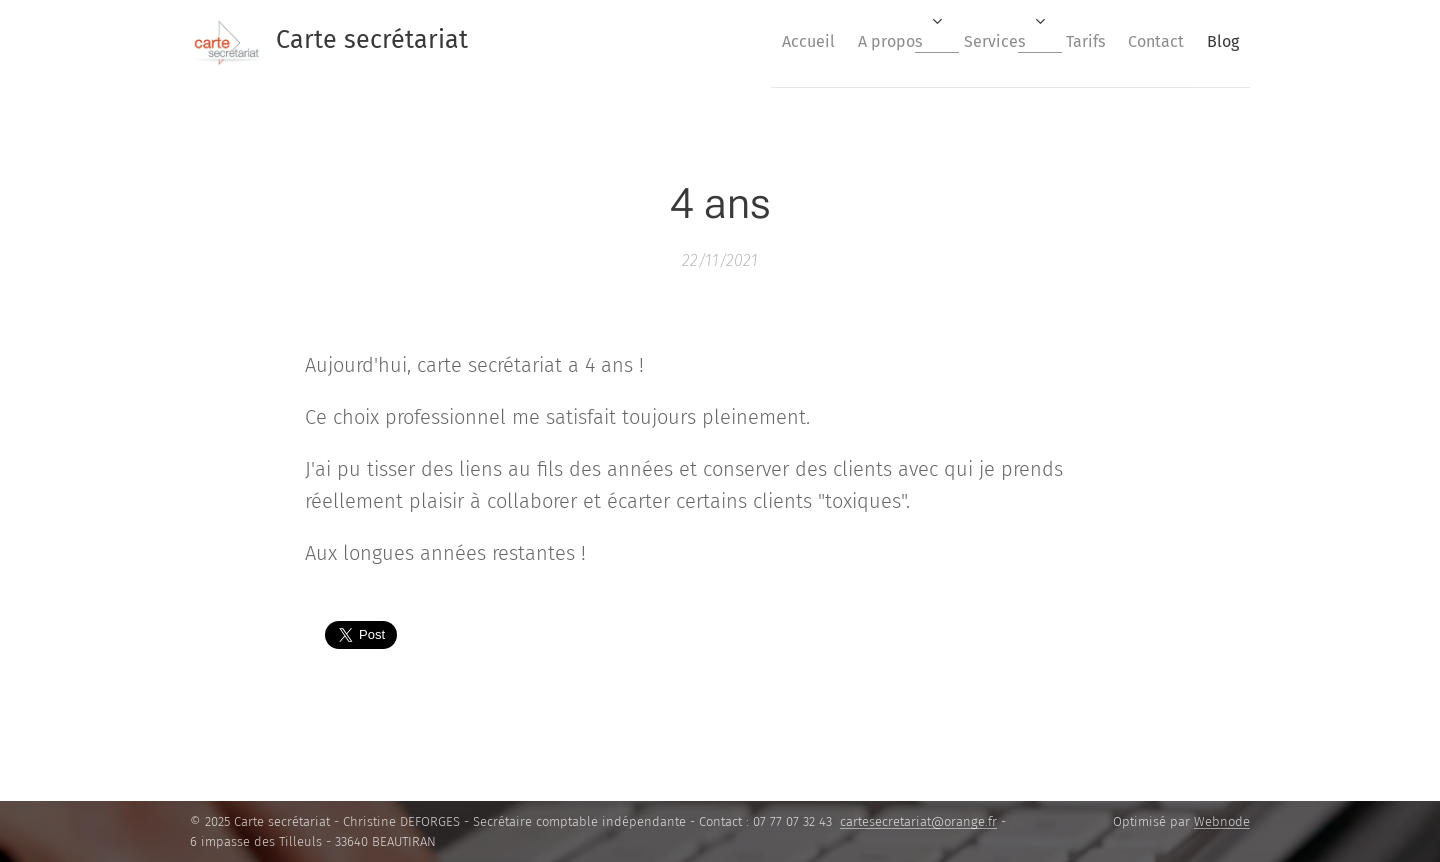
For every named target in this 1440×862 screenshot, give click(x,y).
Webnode (1222, 821)
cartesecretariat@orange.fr (918, 821)
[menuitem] (745, 41)
